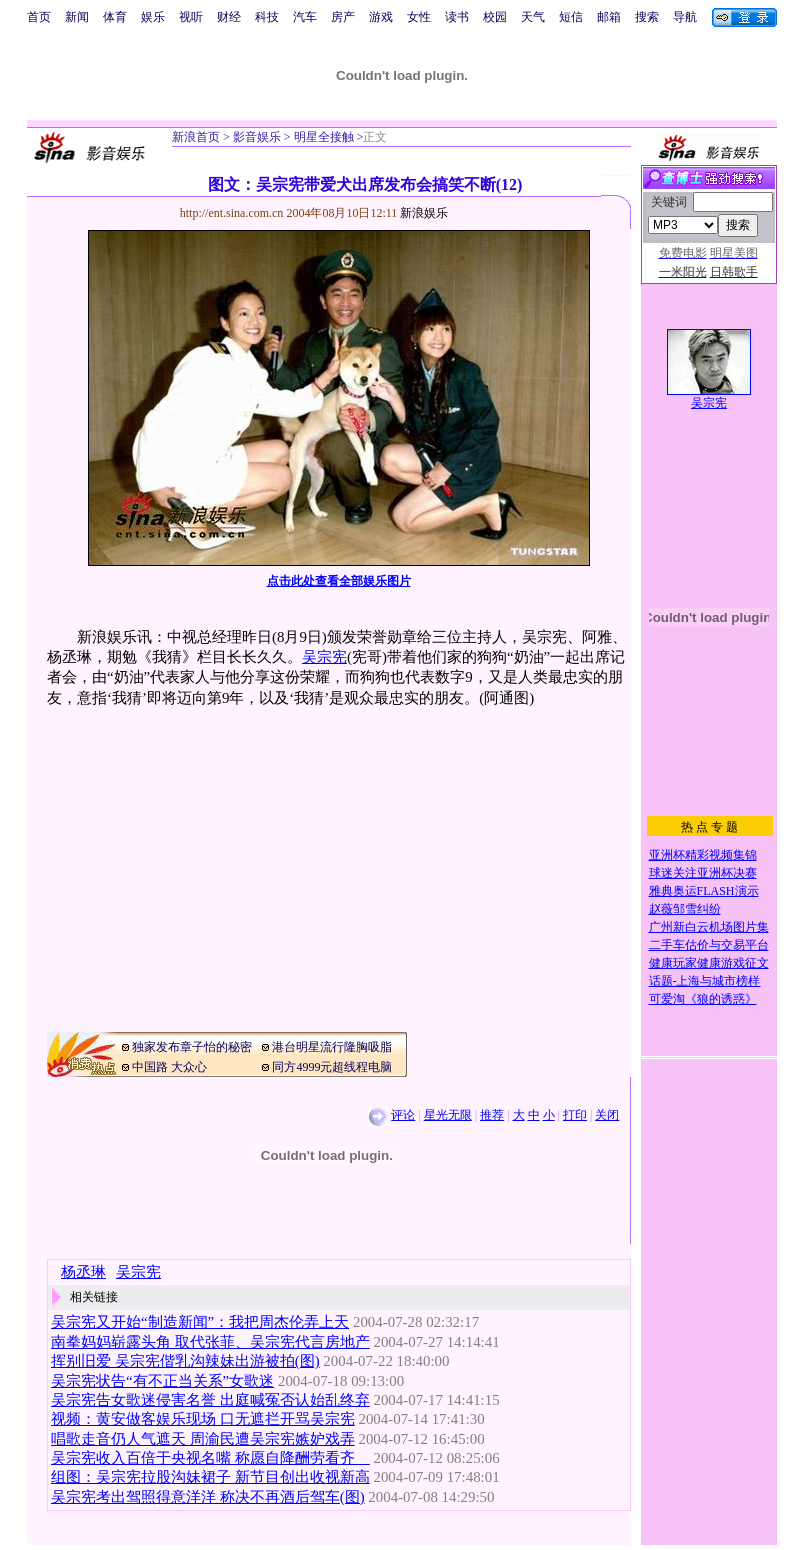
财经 (229, 17)
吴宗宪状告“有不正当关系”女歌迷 (162, 1381)
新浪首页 (196, 137)
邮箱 (609, 17)
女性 (419, 17)
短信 (571, 17)
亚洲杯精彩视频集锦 (703, 855)
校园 (495, 17)
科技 (267, 17)
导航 (685, 17)
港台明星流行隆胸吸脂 (332, 1047)
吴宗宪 (324, 657)
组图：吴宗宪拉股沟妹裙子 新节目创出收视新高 (210, 1477)
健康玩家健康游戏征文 (709, 963)
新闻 (77, 17)
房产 (343, 17)
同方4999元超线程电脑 (332, 1067)
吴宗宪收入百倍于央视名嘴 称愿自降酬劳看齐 (210, 1458)
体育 (115, 17)
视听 (191, 17)
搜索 (647, 17)
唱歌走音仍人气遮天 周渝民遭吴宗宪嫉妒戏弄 (203, 1439)
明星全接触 (322, 137)
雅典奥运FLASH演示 (704, 891)
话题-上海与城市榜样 (705, 981)
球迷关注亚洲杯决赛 (703, 873)
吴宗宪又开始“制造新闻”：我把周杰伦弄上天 (200, 1322)
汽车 (305, 17)
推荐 (492, 1115)
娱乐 (153, 17)
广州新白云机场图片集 (709, 927)
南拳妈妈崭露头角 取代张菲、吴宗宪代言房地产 (210, 1342)
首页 (39, 17)
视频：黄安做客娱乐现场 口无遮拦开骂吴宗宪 (203, 1419)
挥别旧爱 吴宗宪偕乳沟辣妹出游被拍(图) (185, 1361)
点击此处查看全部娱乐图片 (339, 581)
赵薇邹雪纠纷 (685, 909)
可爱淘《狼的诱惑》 (703, 999)
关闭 (607, 1115)
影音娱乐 (257, 137)
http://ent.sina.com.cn (233, 213)
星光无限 (448, 1115)
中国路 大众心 (169, 1067)
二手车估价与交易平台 (709, 945)
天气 (533, 17)
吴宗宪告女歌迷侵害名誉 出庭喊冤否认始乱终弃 (210, 1400)
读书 (457, 17)
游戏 (381, 17)
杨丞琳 (83, 1272)
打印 (575, 1115)
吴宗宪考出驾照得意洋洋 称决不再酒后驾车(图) (208, 1497)
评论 (403, 1115)
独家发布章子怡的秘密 (192, 1047)
